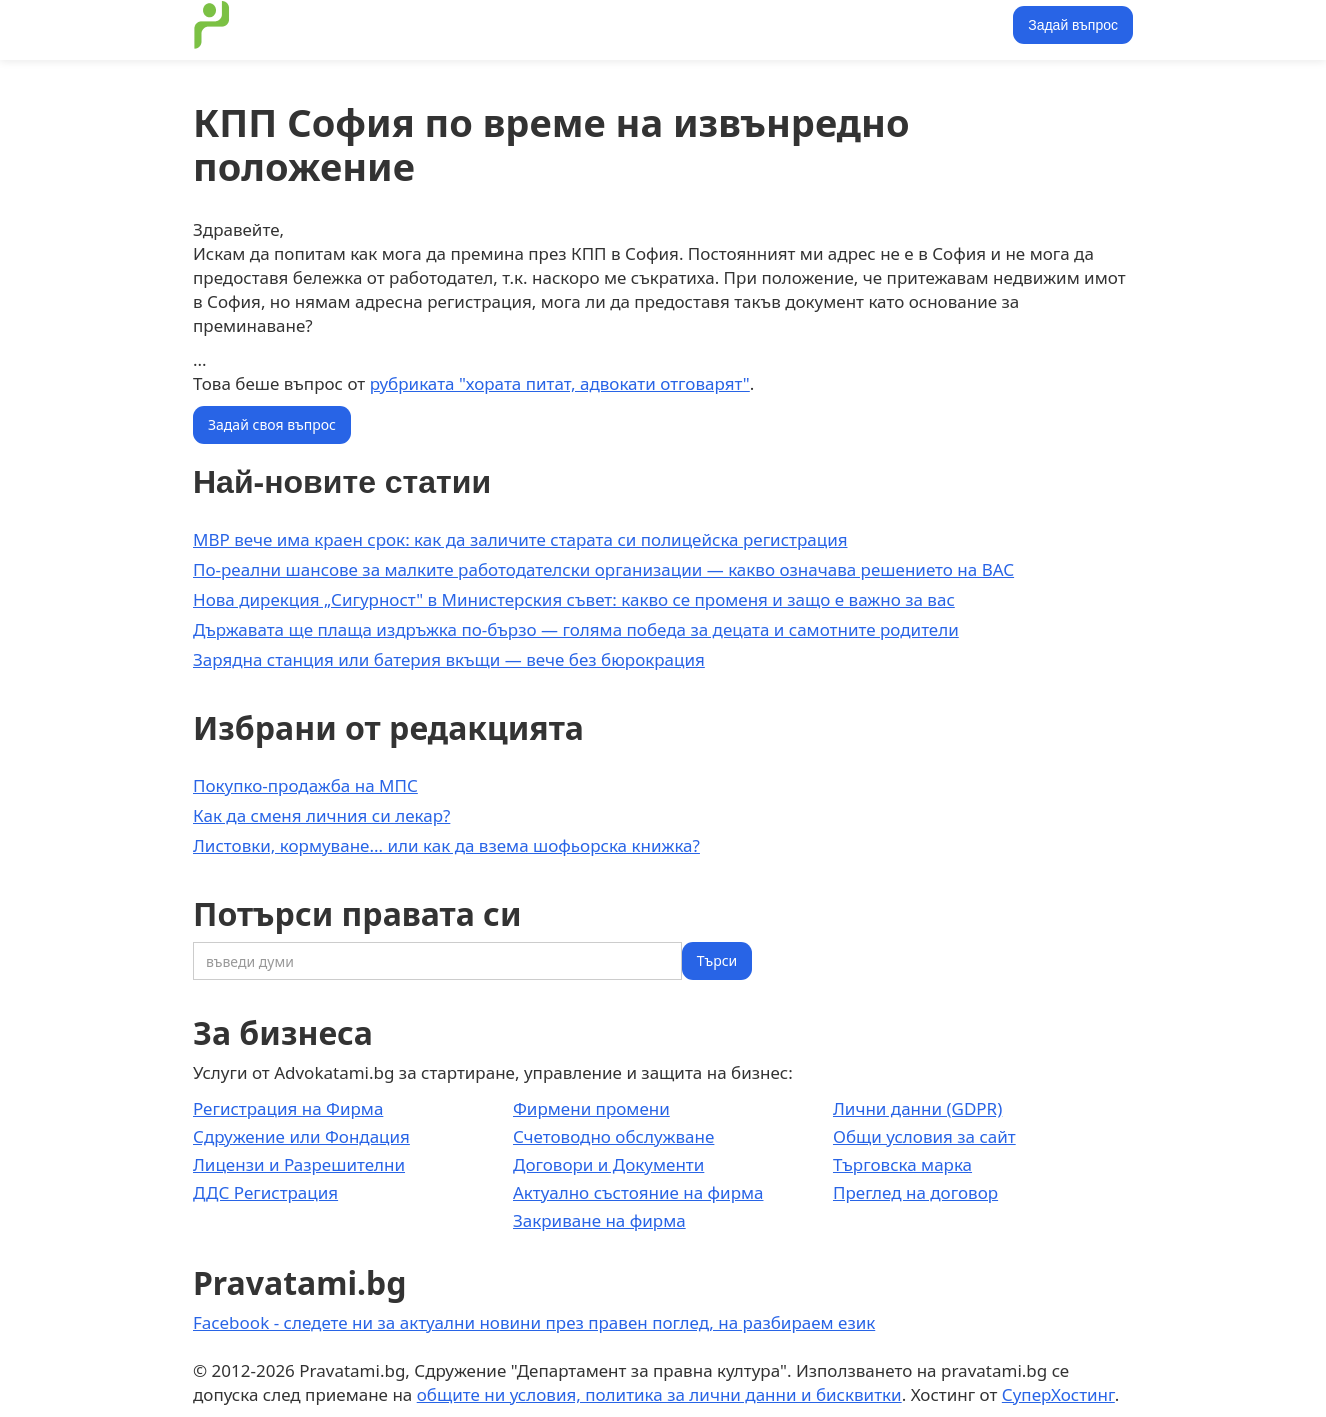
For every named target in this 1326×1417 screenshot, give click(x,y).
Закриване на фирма (599, 1220)
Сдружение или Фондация (301, 1136)
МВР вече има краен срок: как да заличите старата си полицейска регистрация (520, 539)
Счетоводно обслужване (613, 1136)
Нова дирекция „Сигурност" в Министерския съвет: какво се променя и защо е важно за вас (574, 599)
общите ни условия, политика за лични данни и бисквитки (659, 1394)
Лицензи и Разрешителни (299, 1164)
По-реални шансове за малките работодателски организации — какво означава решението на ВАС (603, 569)
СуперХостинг (1058, 1394)
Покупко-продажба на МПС (305, 785)
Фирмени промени (591, 1108)
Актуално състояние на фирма (638, 1192)
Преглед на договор (915, 1192)
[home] (212, 25)
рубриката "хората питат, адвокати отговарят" (560, 383)
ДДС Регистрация (265, 1192)
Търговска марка (902, 1164)
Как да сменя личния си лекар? (321, 815)
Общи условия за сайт (924, 1136)
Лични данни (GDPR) (917, 1108)
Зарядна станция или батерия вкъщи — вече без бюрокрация (449, 659)
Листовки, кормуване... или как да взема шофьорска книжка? (446, 845)
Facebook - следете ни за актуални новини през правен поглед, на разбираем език (534, 1322)
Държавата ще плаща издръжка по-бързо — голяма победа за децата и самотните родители (576, 629)
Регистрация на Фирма (288, 1108)
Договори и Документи (608, 1164)
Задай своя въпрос (272, 424)
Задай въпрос (1073, 25)
